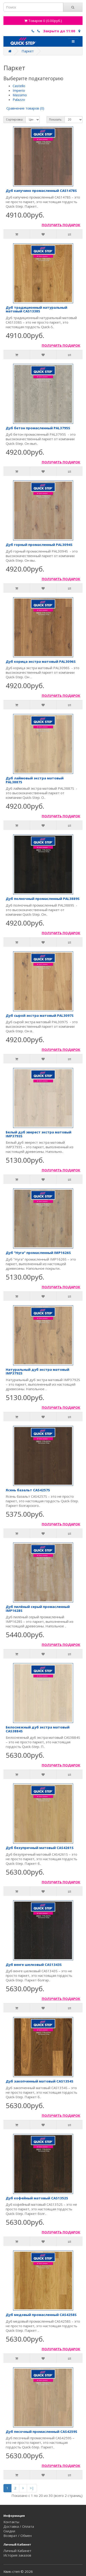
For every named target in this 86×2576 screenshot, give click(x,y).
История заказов (17, 2555)
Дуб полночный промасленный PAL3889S (43, 898)
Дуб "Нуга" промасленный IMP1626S (38, 1252)
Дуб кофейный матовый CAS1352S (37, 2198)
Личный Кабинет (17, 2550)
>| (32, 2488)
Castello (19, 85)
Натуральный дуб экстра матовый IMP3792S (37, 1371)
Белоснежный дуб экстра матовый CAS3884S (37, 1729)
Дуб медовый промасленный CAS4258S (41, 2314)
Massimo (20, 95)
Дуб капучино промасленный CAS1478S (41, 190)
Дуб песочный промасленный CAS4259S (41, 2431)
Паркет (28, 51)
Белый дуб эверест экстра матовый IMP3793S (38, 1134)
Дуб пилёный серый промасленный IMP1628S (38, 1608)
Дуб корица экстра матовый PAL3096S (41, 661)
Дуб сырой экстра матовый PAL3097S (40, 1015)
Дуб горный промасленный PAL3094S (39, 544)
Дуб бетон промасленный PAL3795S (38, 428)
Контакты (11, 2522)
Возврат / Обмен (17, 2535)
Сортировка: (14, 119)
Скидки (9, 2531)
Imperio (19, 90)
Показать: (55, 119)
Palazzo (19, 99)
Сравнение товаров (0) (25, 108)
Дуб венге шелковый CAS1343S (34, 1964)
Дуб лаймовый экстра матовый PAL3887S (35, 780)
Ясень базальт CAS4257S (28, 1490)
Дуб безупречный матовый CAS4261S (40, 1847)
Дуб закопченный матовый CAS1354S (39, 2081)
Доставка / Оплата (18, 2526)
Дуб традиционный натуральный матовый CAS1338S (36, 309)
